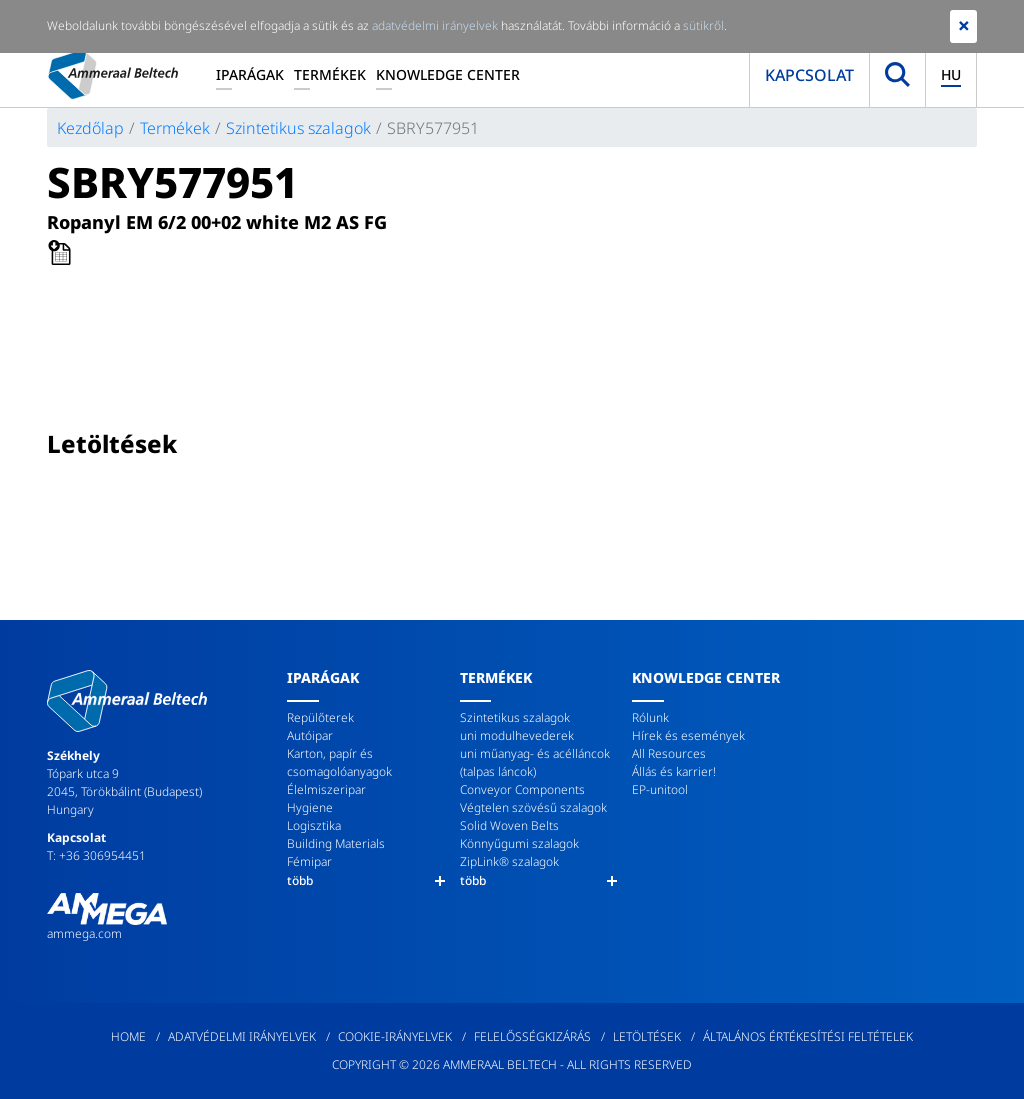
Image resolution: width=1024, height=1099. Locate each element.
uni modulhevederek (517, 735)
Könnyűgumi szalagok (519, 843)
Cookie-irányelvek (395, 1036)
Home (128, 1036)
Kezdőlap (90, 128)
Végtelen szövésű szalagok (533, 807)
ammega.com (84, 933)
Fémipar (309, 861)
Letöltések (647, 1036)
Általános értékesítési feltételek (808, 1036)
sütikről (703, 25)
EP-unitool (660, 789)
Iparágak (250, 74)
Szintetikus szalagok (298, 128)
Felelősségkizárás (532, 1036)
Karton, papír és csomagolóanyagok (339, 762)
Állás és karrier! (674, 771)
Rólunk (650, 717)
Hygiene (310, 807)
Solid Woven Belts (509, 825)
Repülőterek (320, 717)
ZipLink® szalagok (509, 861)
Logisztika (314, 825)
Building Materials (336, 843)
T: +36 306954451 (96, 855)
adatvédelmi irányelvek (435, 25)
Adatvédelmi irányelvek (242, 1036)
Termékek (330, 74)
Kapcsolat (809, 75)
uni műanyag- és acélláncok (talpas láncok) (535, 762)
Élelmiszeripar (326, 789)
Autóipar (310, 735)
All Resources (669, 753)
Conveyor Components (522, 789)
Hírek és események (688, 735)
